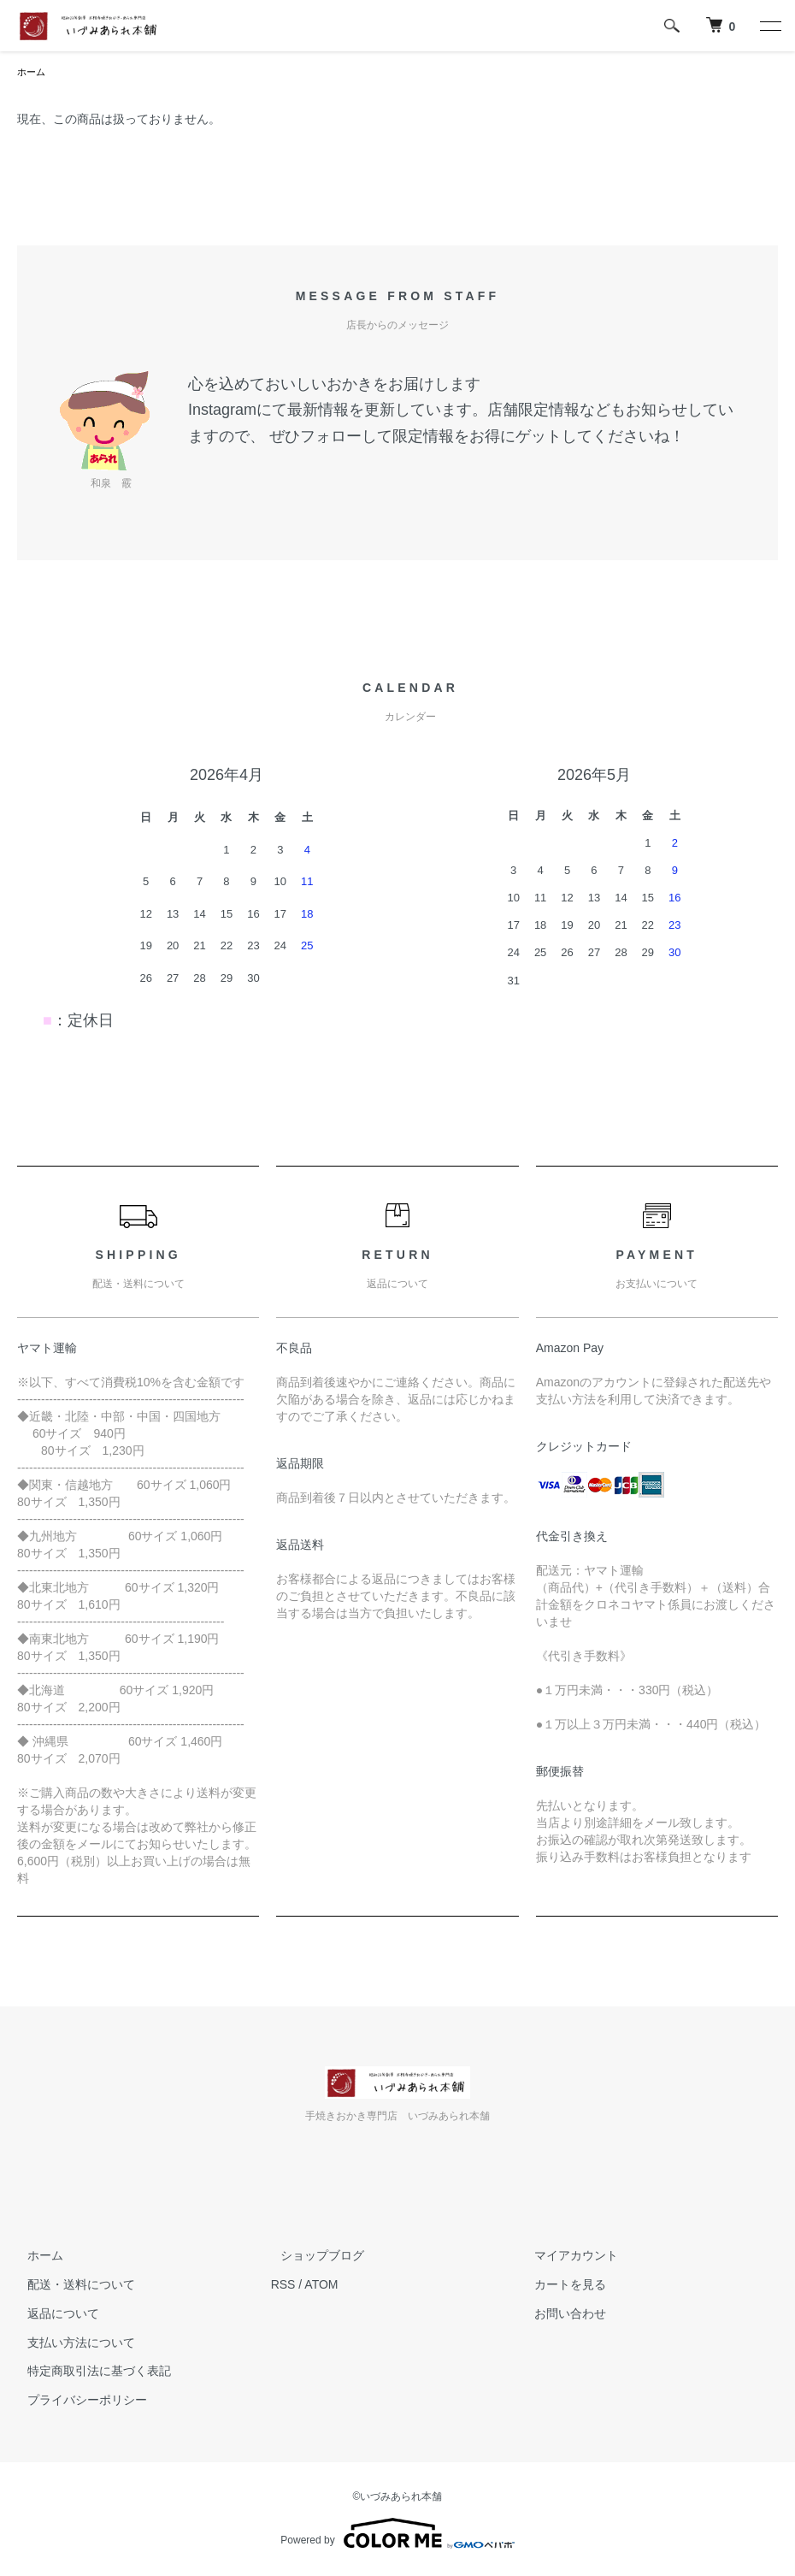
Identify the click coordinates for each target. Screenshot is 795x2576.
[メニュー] (769, 25)
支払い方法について (71, 2344)
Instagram (222, 411)
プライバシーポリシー (77, 2401)
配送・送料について (71, 2286)
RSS (283, 2286)
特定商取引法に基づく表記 (89, 2372)
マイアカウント (566, 2257)
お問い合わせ (560, 2315)
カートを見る (560, 2286)
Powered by (397, 2535)
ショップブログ (313, 2257)
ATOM (321, 2286)
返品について (53, 2315)
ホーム (32, 73)
